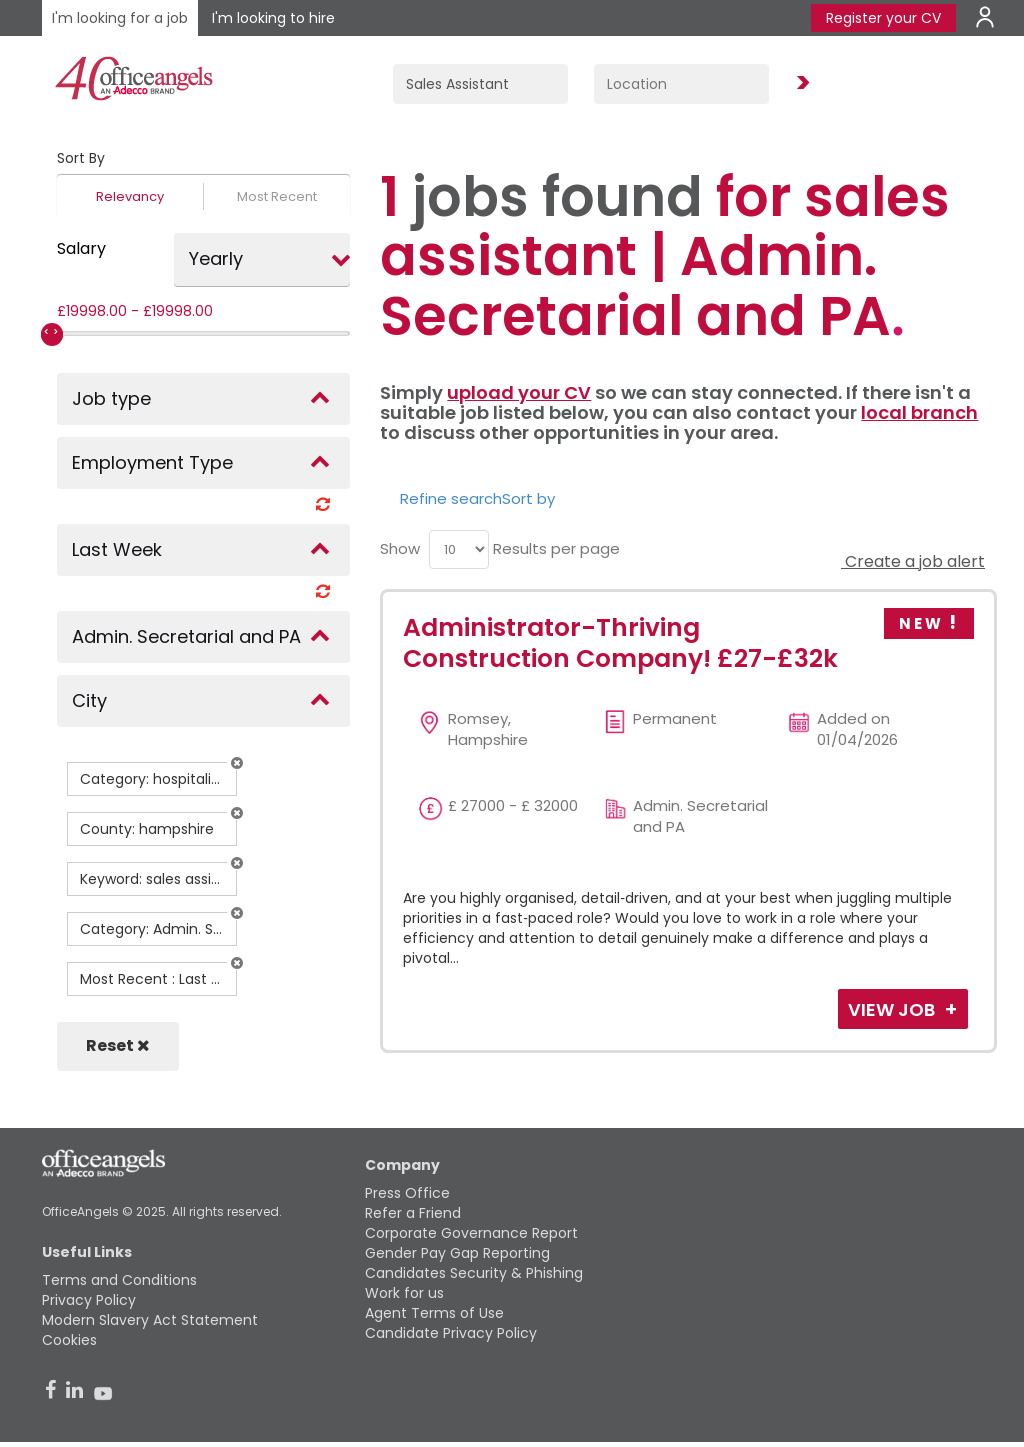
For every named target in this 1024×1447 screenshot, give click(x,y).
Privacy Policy (89, 1300)
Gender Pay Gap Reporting (457, 1253)
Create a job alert (913, 561)
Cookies (69, 1340)
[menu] (459, 549)
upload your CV (519, 392)
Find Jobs (800, 83)
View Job (893, 1009)
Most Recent (277, 196)
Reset (118, 1045)
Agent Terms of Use (434, 1313)
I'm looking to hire (273, 18)
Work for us (404, 1293)
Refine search (451, 498)
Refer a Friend (413, 1213)
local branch (919, 412)
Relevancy (130, 196)
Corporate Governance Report (471, 1233)
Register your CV (883, 18)
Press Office (407, 1193)
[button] (237, 763)
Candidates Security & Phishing (474, 1273)
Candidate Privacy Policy (451, 1333)
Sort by (528, 498)
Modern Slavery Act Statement (150, 1320)
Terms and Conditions (119, 1280)
